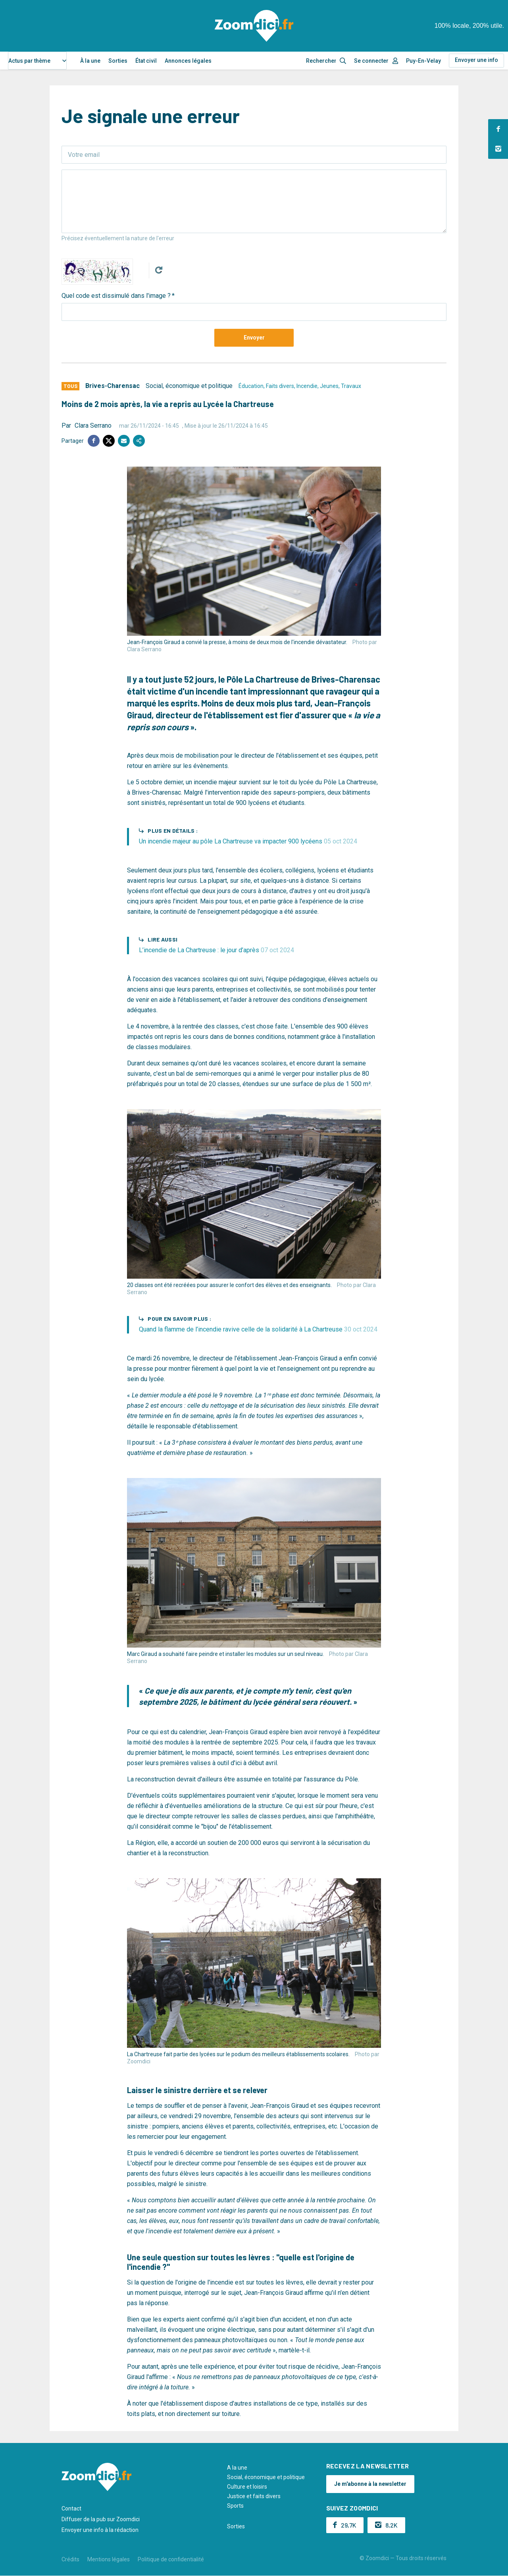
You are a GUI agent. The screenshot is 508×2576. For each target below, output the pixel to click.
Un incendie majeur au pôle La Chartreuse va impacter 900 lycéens (248, 841)
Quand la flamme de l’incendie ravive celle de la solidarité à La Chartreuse (258, 1329)
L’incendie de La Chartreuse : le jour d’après (216, 950)
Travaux (351, 386)
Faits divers (280, 386)
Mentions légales (108, 2559)
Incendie (307, 386)
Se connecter (371, 61)
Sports (235, 2506)
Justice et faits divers (254, 2496)
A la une (237, 2467)
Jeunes (329, 386)
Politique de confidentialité (171, 2559)
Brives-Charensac (112, 386)
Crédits (70, 2559)
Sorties (117, 61)
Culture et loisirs (247, 2486)
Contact (71, 2508)
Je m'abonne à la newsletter (370, 2484)
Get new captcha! (158, 270)
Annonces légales (188, 61)
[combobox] (37, 60)
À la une (90, 61)
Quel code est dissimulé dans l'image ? (116, 295)
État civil (146, 61)
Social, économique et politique (189, 386)
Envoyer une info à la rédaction (100, 2530)
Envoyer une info (476, 60)
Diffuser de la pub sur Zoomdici (101, 2519)
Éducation (251, 386)
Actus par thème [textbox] (29, 61)
